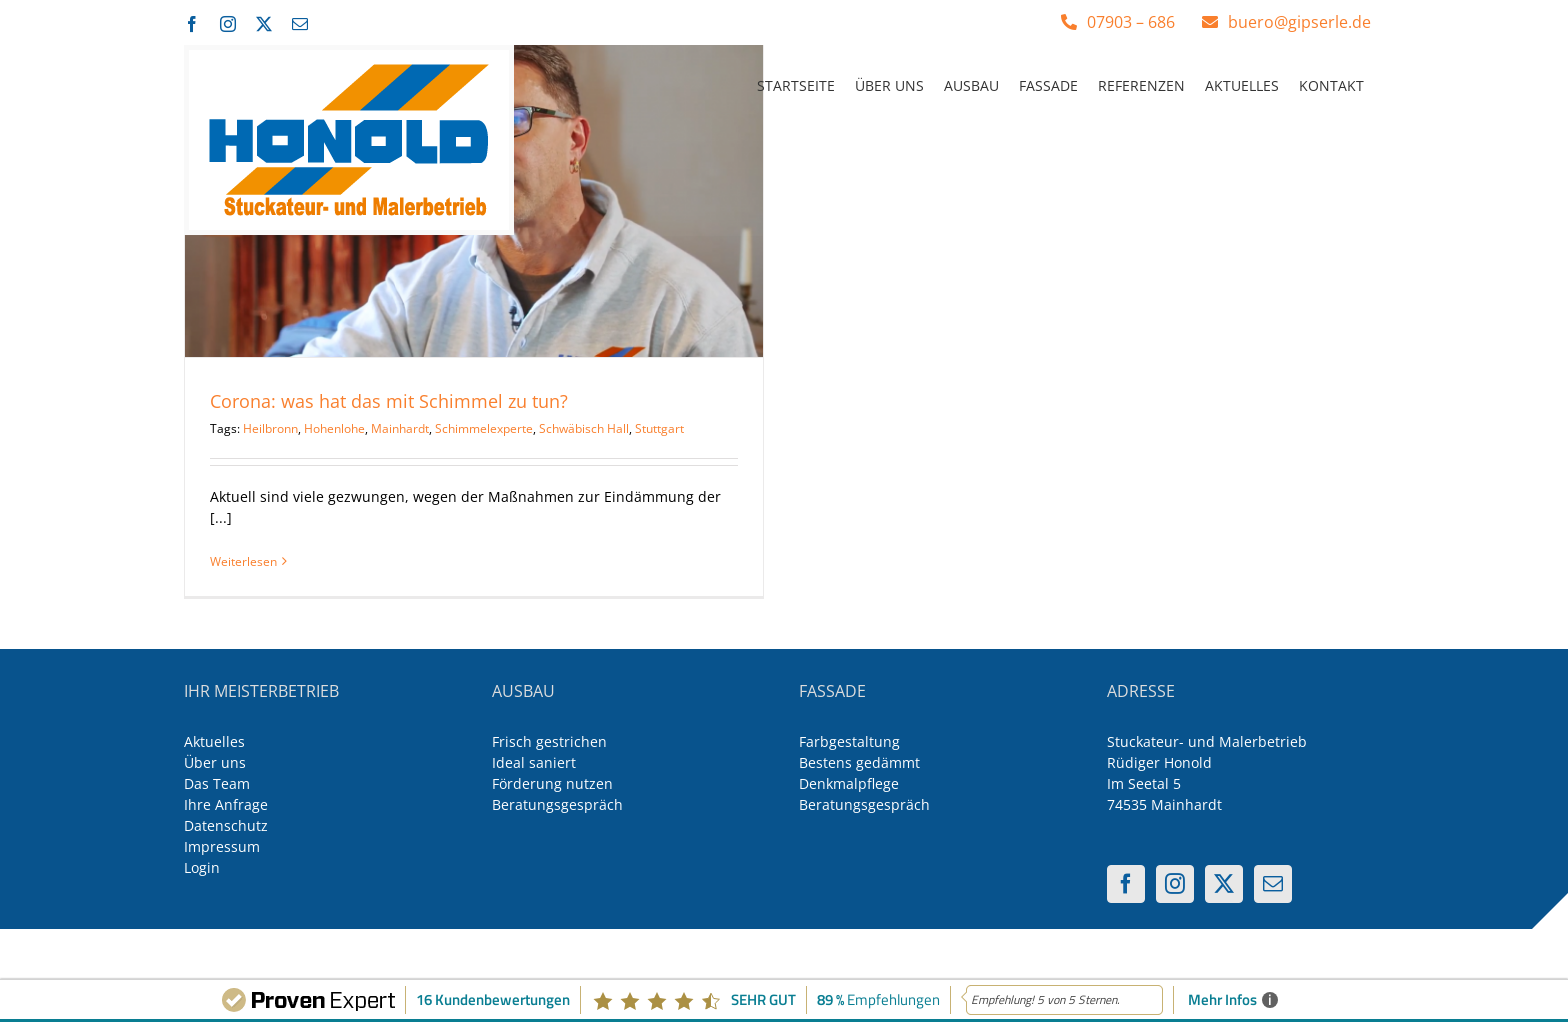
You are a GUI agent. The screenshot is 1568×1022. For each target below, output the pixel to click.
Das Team (217, 783)
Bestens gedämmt (859, 762)
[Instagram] (1175, 884)
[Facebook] (1126, 884)
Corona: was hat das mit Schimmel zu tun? (389, 401)
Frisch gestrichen (549, 741)
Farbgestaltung (849, 741)
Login (202, 867)
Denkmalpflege (849, 783)
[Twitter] (1224, 884)
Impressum (222, 846)
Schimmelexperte (484, 428)
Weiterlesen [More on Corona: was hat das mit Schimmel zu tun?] (243, 561)
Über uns (215, 762)
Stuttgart (659, 428)
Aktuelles (214, 741)
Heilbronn (270, 428)
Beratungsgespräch (557, 804)
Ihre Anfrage (226, 804)
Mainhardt (400, 428)
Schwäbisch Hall (584, 428)
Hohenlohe (334, 428)
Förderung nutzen (552, 783)
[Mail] (1273, 884)
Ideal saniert (534, 762)
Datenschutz (226, 825)
